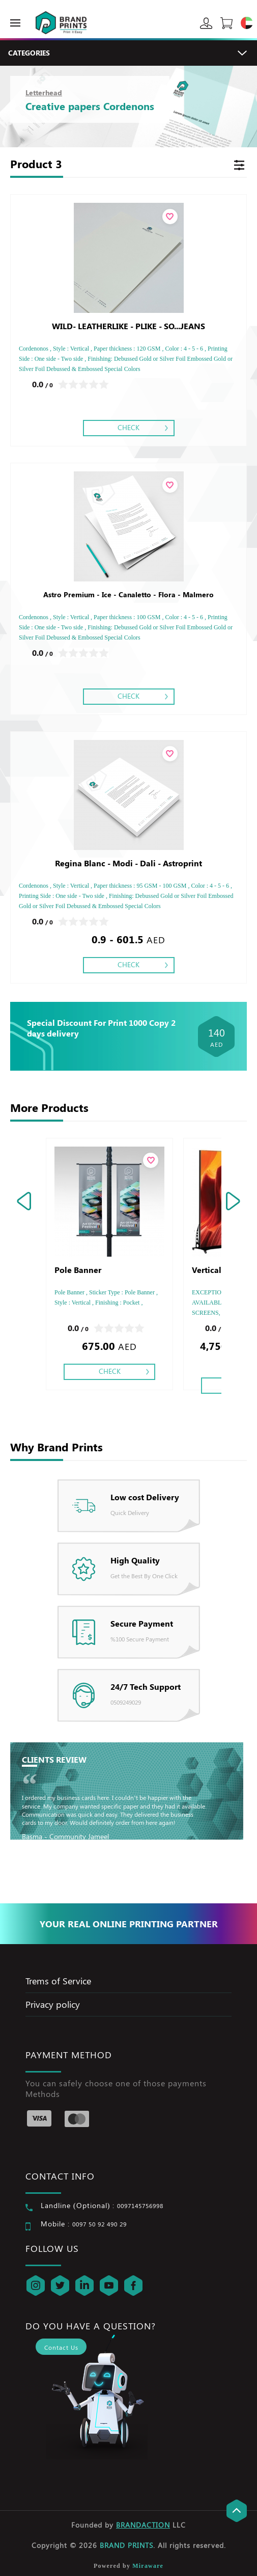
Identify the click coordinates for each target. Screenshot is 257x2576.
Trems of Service (58, 1981)
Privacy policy (52, 2004)
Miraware (147, 2565)
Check (128, 427)
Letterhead (43, 92)
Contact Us (61, 2347)
